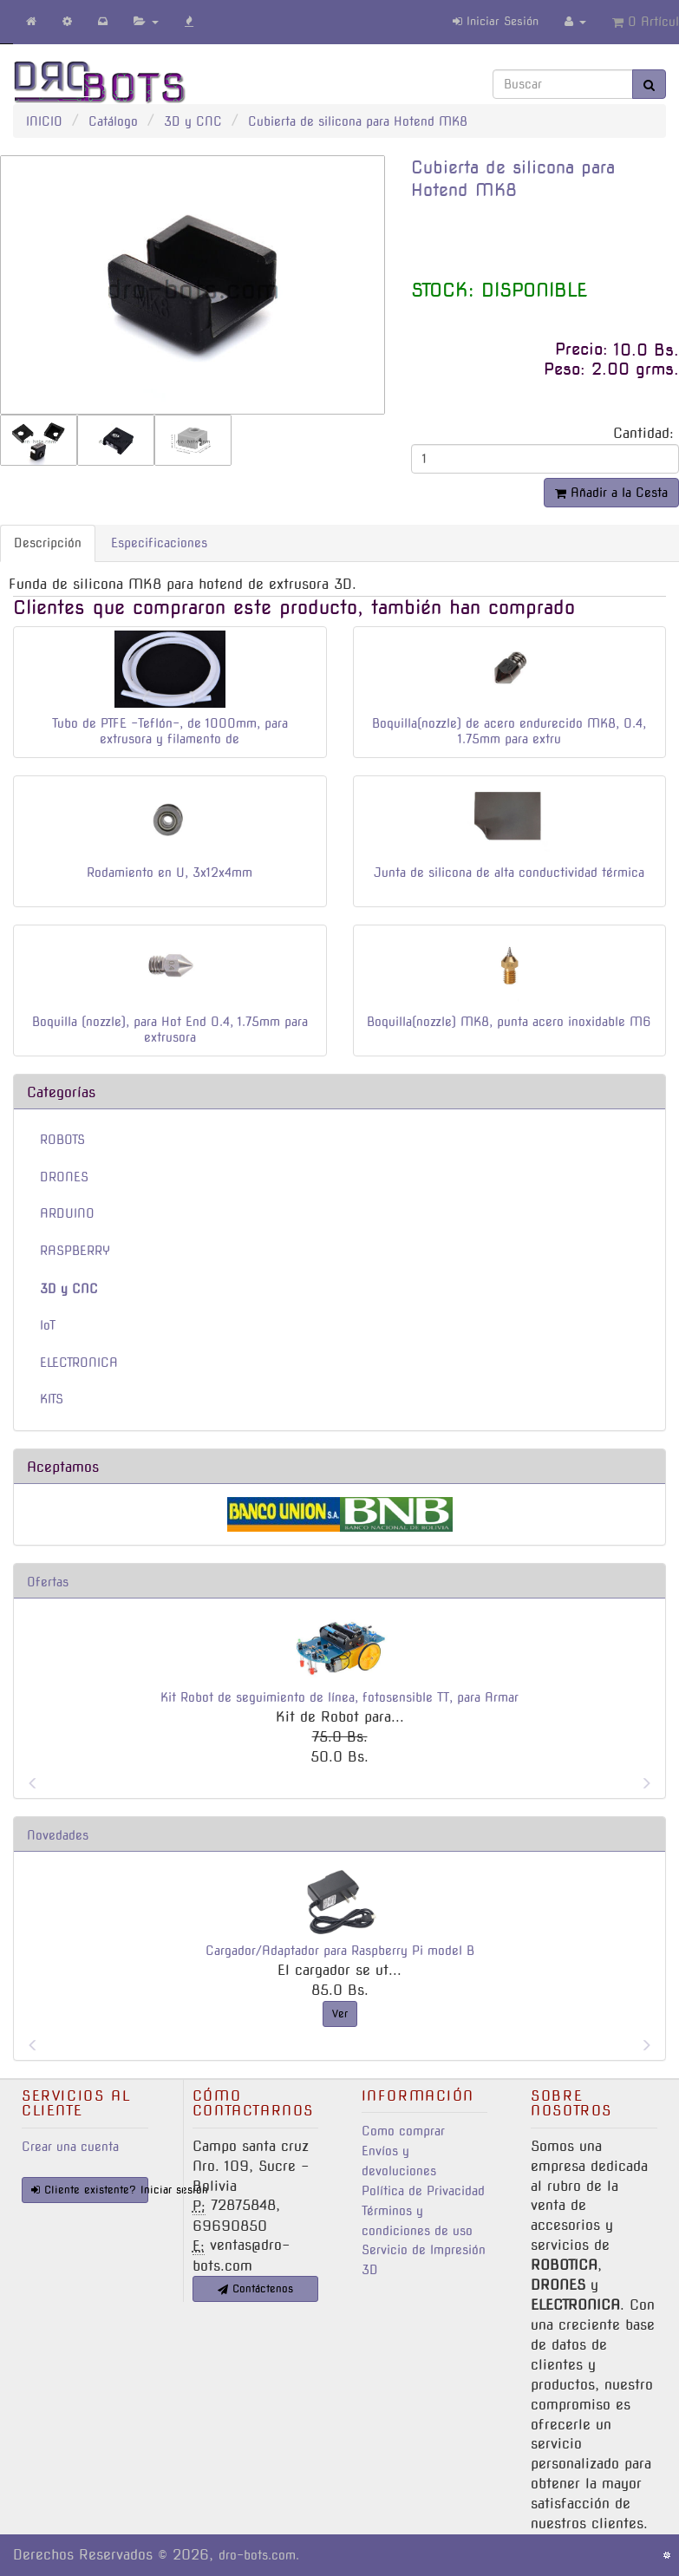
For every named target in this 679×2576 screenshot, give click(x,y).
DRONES (64, 1177)
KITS (51, 1399)
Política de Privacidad (423, 2191)
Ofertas (48, 1582)
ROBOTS (62, 1139)
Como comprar (403, 2131)
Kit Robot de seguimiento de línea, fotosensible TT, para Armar (339, 1697)
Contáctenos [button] (255, 2288)
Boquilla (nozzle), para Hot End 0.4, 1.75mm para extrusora (170, 1029)
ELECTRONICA (79, 1362)
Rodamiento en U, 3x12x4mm (169, 872)
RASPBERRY (75, 1251)
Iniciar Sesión (496, 21)
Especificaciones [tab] (159, 543)
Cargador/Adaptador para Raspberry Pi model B (340, 1950)
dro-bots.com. (259, 2555)
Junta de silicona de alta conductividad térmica (509, 872)
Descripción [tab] (48, 543)
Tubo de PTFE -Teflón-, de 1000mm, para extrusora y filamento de (170, 731)
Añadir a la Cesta (611, 493)
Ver (340, 2013)
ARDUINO (67, 1213)
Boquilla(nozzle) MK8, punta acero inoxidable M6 (509, 1022)
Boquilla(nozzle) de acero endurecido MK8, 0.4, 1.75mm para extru (509, 731)
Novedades (57, 1835)
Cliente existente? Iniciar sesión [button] (89, 2189)
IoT (47, 1325)
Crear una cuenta (70, 2146)
